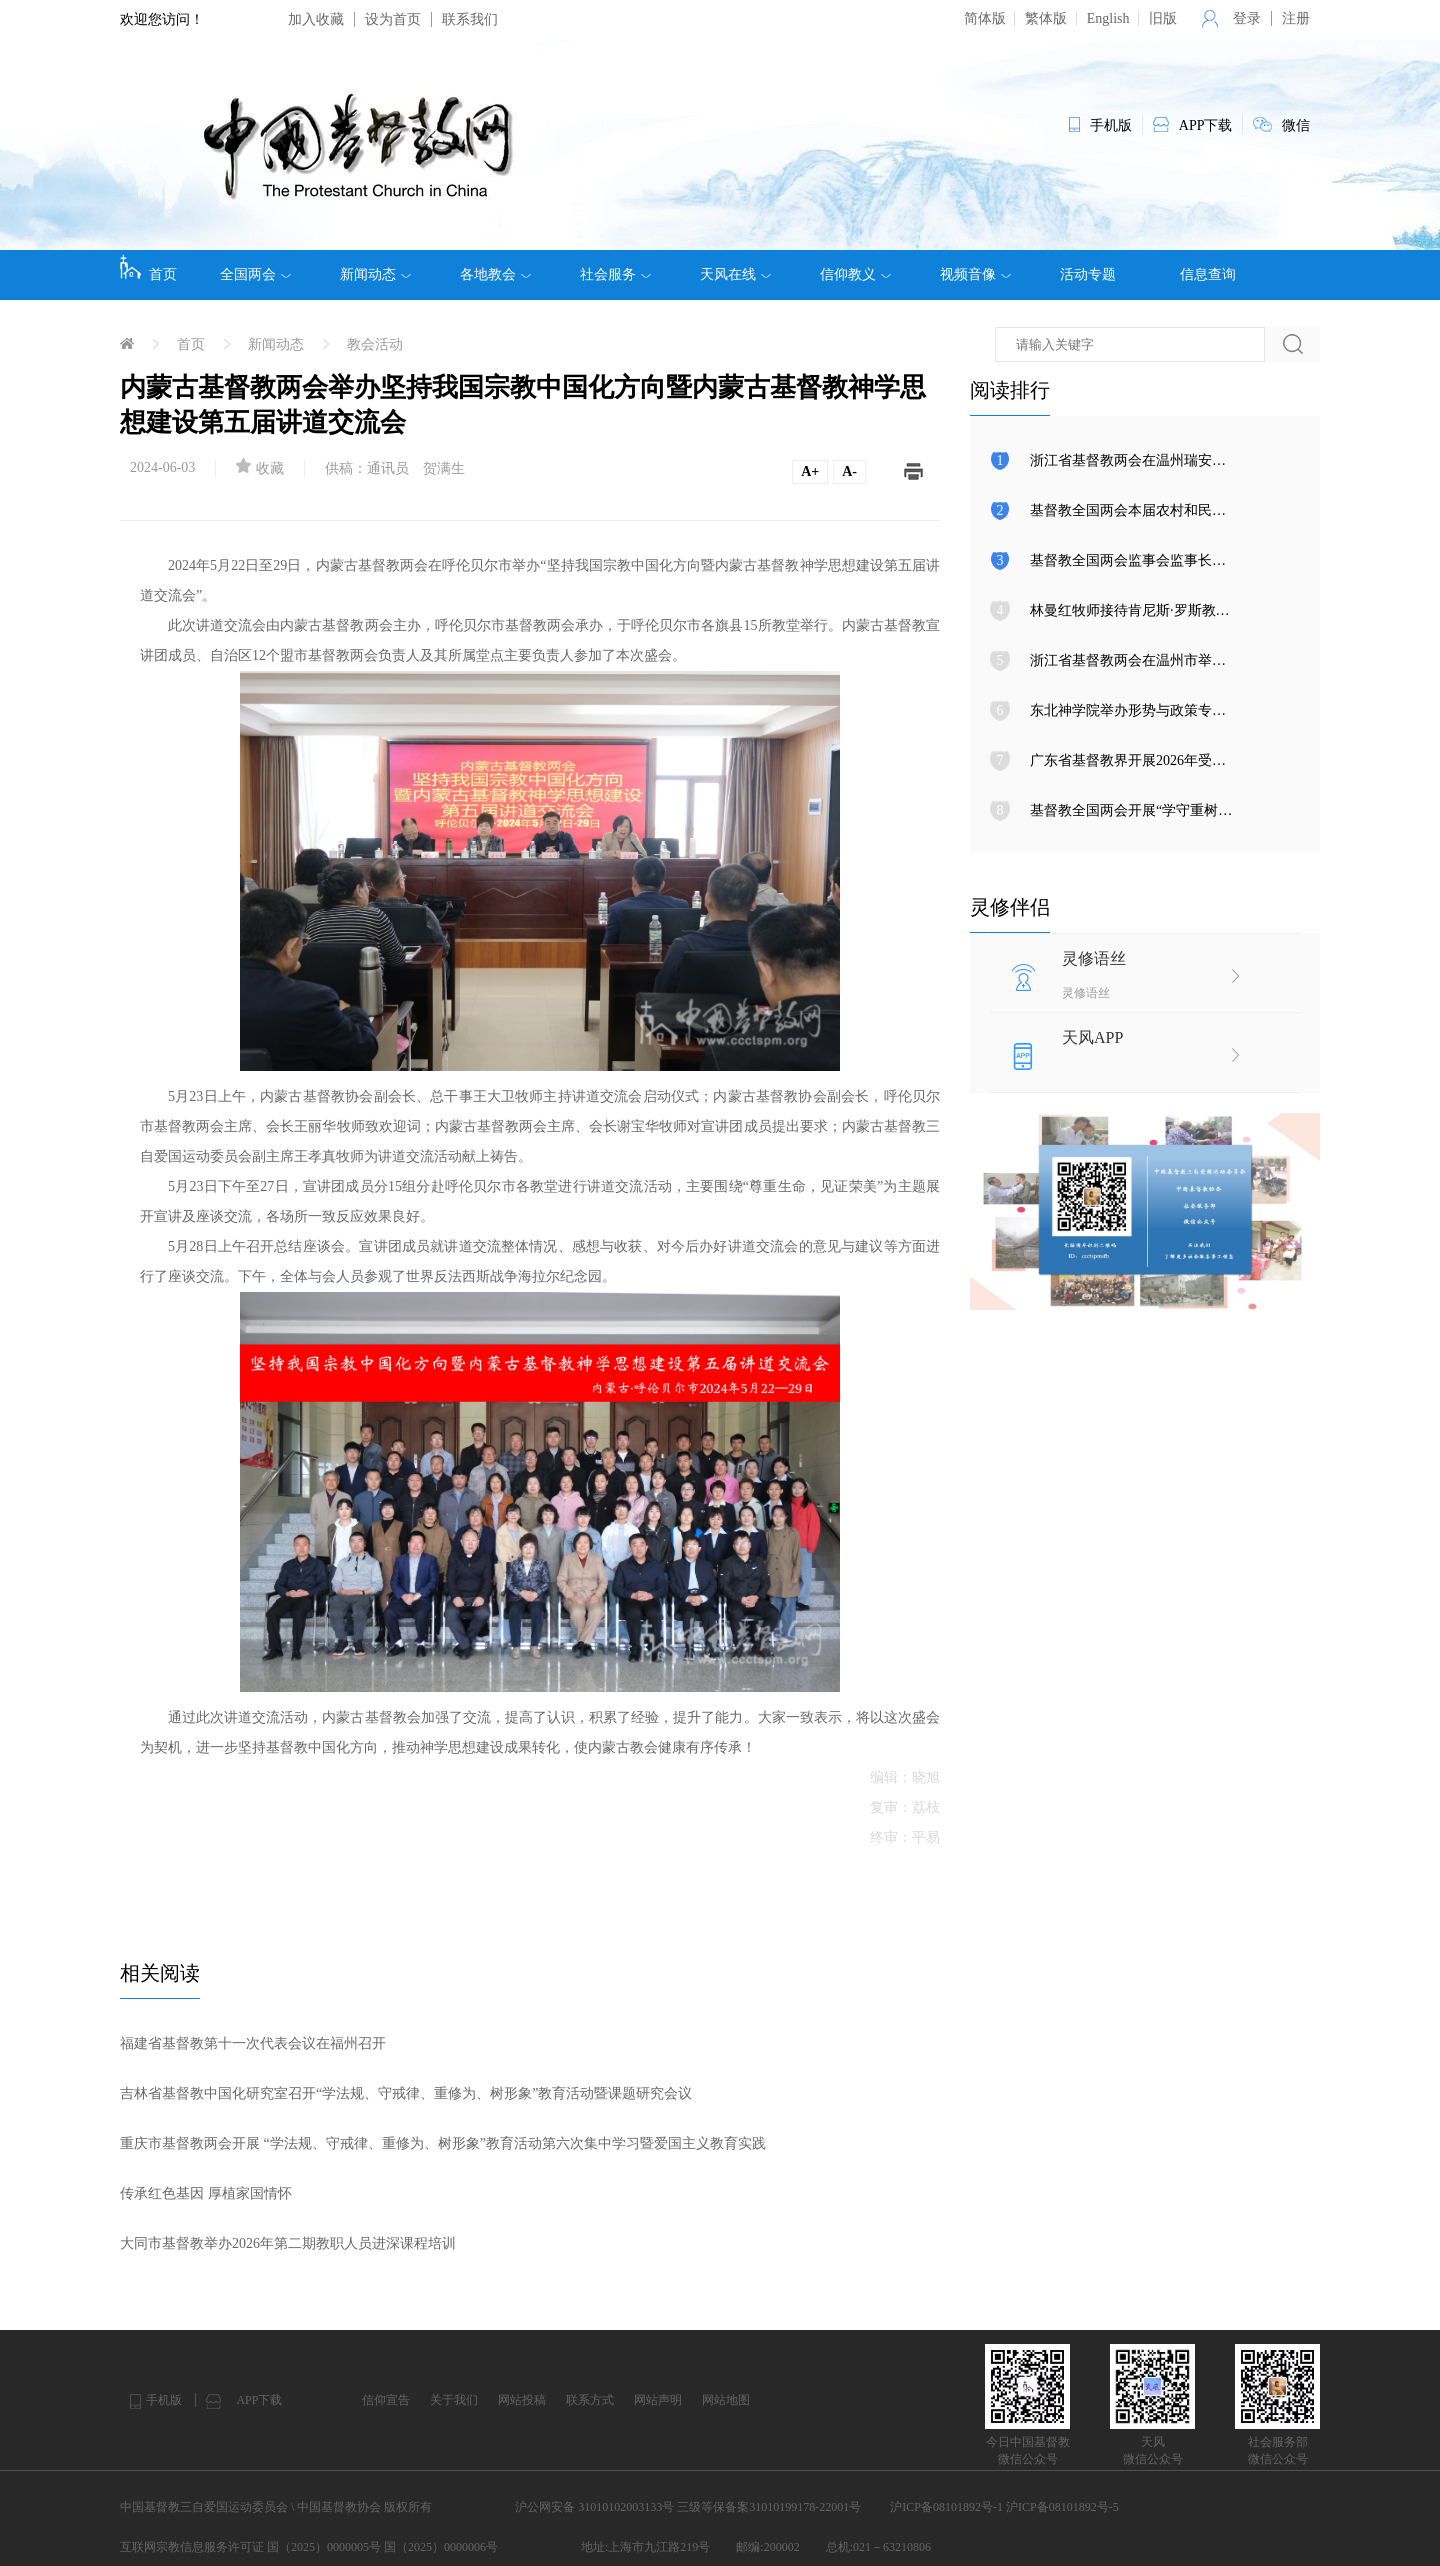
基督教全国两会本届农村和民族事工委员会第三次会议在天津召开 (1233, 510)
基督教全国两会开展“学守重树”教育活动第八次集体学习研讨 (1218, 810)
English (1108, 18)
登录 (1247, 18)
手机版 (164, 2400)
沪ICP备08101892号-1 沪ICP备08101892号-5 (1004, 2507)
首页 (148, 268)
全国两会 (255, 275)
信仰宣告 (386, 2400)
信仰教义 (855, 275)
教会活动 (375, 344)
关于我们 (454, 2400)
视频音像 (975, 275)
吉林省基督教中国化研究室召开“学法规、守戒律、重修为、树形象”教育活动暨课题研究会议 (406, 2093)
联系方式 (590, 2400)
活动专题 (1088, 274)
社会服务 (615, 275)
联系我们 (470, 19)
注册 (1296, 18)
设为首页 (393, 19)
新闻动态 (375, 275)
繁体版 (1046, 18)
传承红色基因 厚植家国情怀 (206, 2193)
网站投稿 (522, 2400)
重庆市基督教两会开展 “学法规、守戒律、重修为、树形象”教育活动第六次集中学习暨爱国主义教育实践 (443, 2143)
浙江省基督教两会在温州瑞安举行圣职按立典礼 (1177, 460)
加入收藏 (316, 19)
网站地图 (726, 2400)
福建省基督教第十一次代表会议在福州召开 (253, 2043)
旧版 (1163, 18)
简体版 (985, 18)
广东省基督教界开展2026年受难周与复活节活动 (1177, 760)
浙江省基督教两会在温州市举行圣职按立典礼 (1170, 660)
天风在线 (735, 275)
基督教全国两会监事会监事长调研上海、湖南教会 (1184, 560)
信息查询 (1208, 274)
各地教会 (495, 275)
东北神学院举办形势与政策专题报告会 (1149, 710)
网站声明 (658, 2400)
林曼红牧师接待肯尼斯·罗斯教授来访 (1144, 610)
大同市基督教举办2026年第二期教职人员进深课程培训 (288, 2243)
